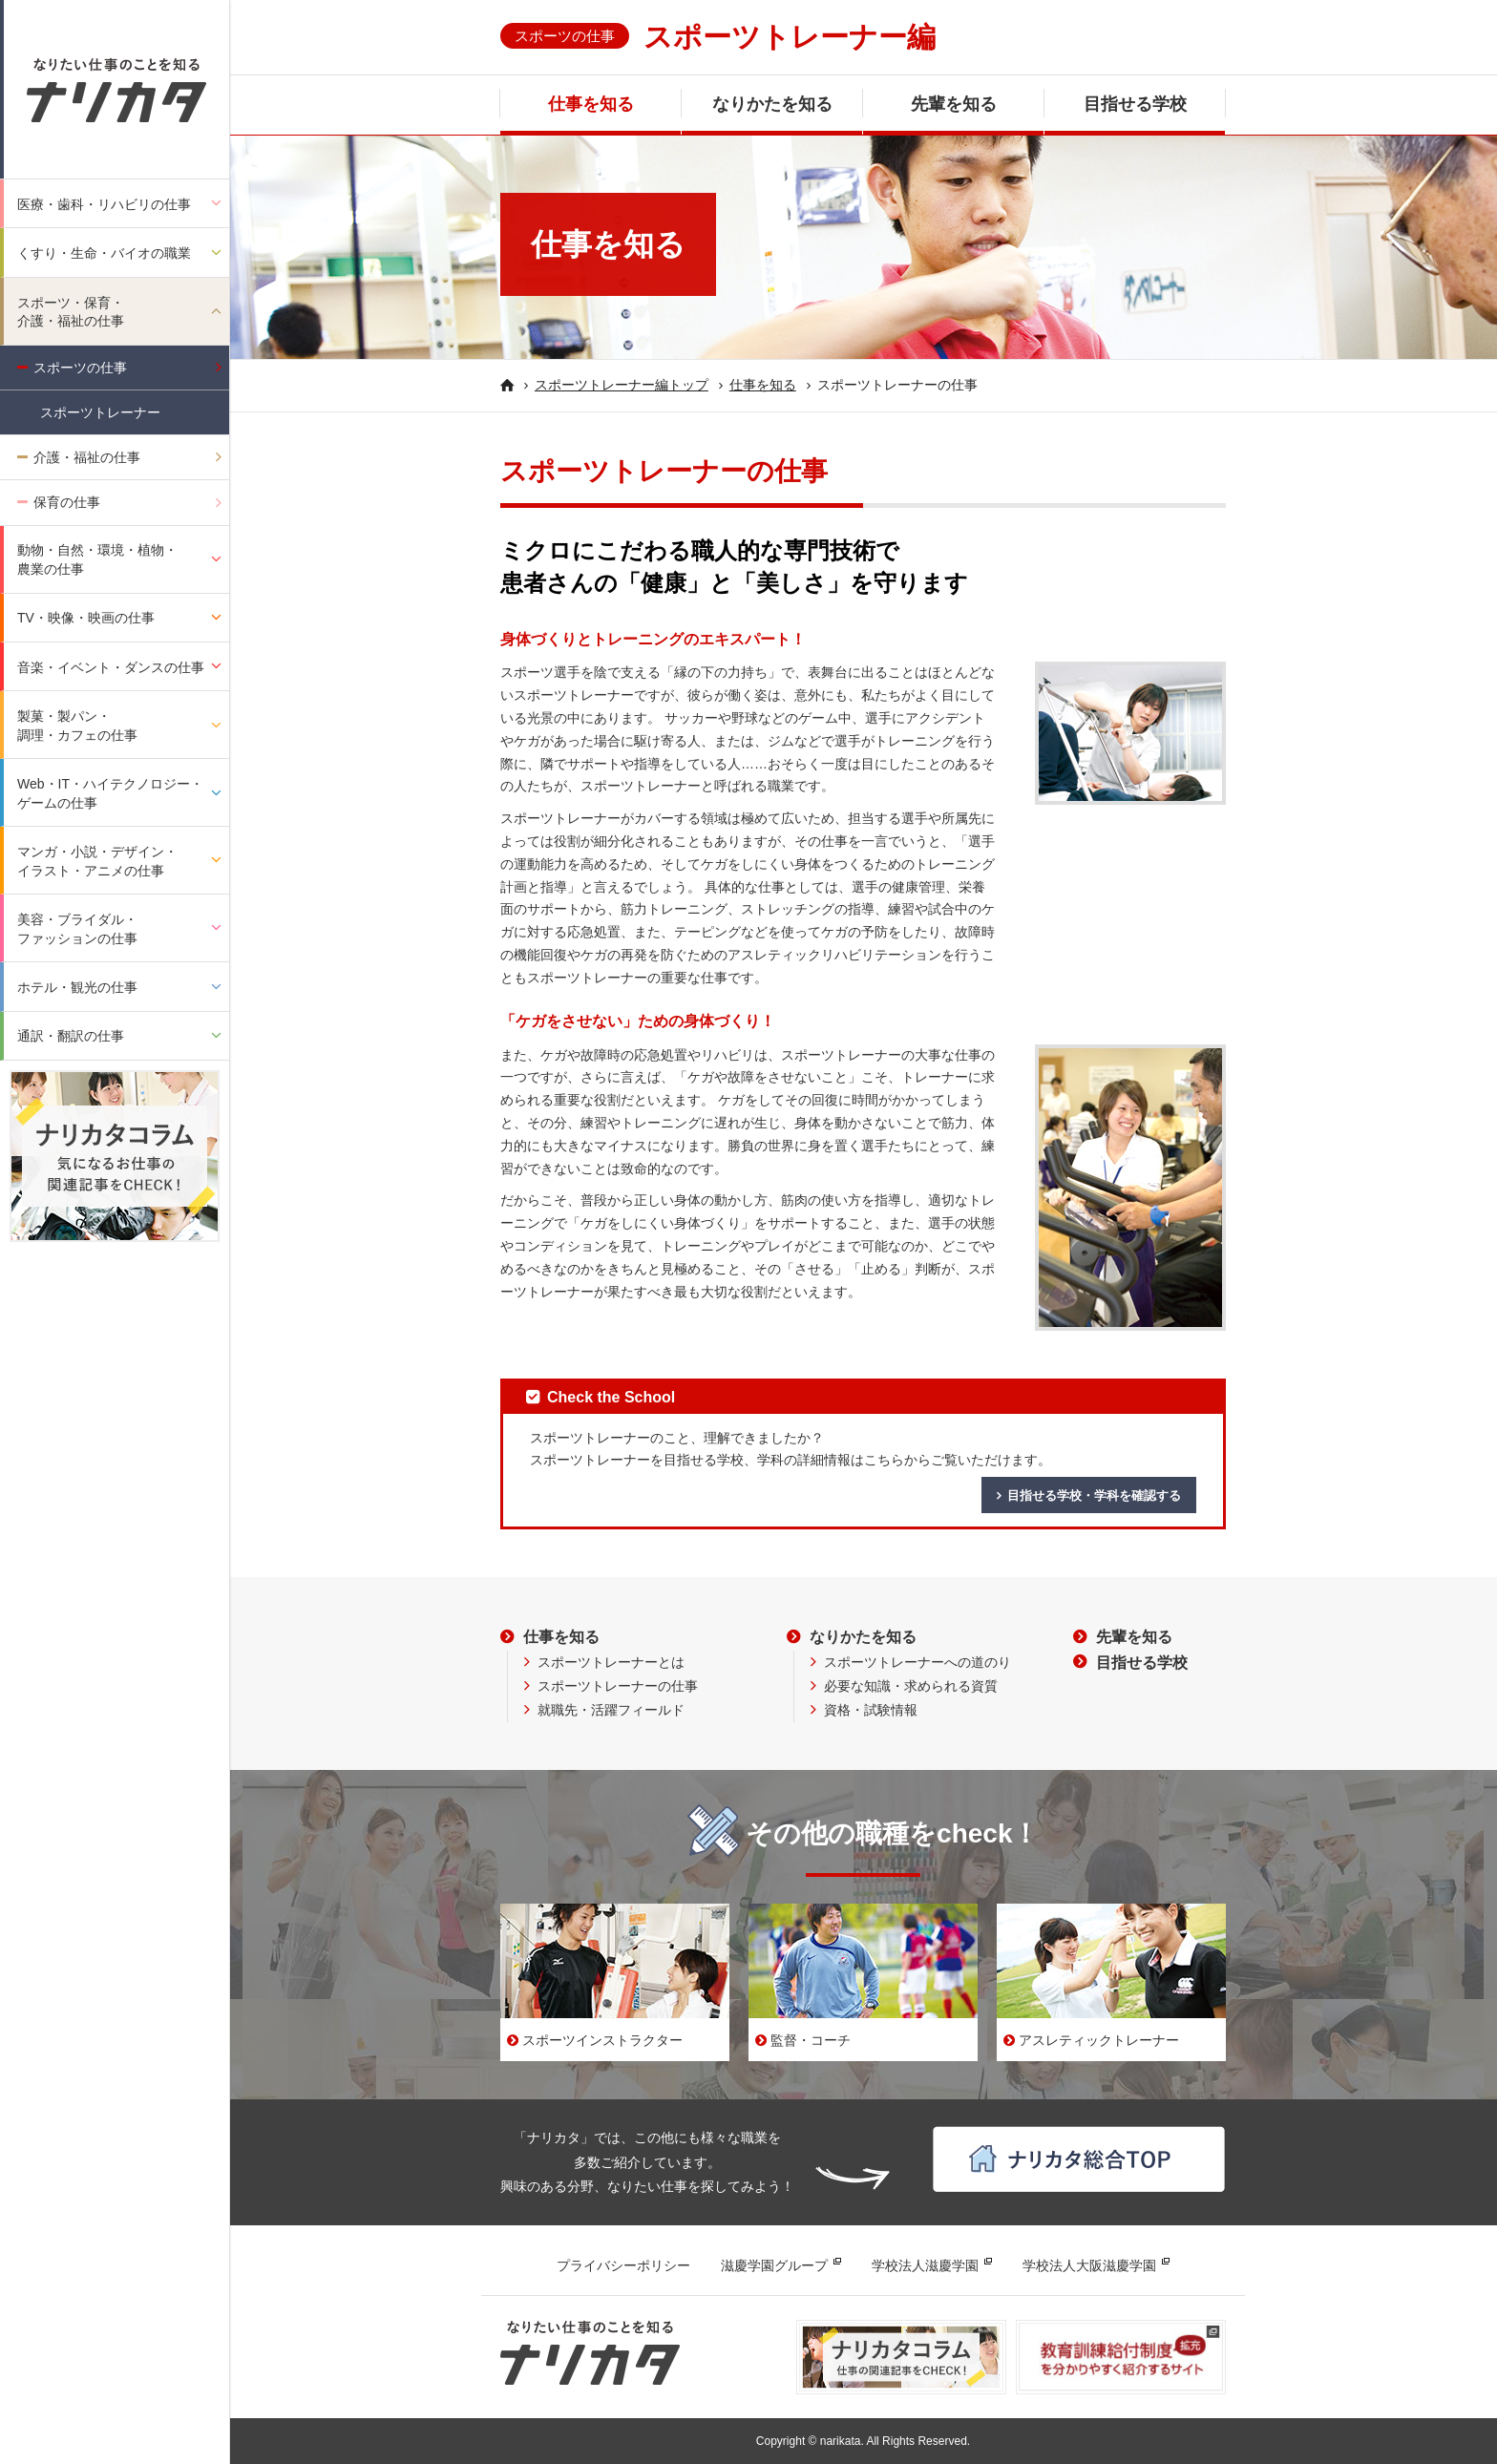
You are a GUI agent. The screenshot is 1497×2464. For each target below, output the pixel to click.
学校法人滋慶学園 (925, 2265)
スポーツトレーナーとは (611, 1662)
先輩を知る (954, 104)
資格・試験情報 (870, 1709)
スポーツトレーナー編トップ (621, 384)
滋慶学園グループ (774, 2265)
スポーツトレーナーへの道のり (917, 1662)
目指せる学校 (1135, 104)
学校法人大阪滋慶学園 (1089, 2265)
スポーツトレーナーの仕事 (618, 1686)
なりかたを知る (772, 104)
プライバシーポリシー (623, 2265)
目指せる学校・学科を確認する (1094, 1495)
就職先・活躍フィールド (611, 1709)
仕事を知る (591, 104)
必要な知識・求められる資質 (911, 1686)
